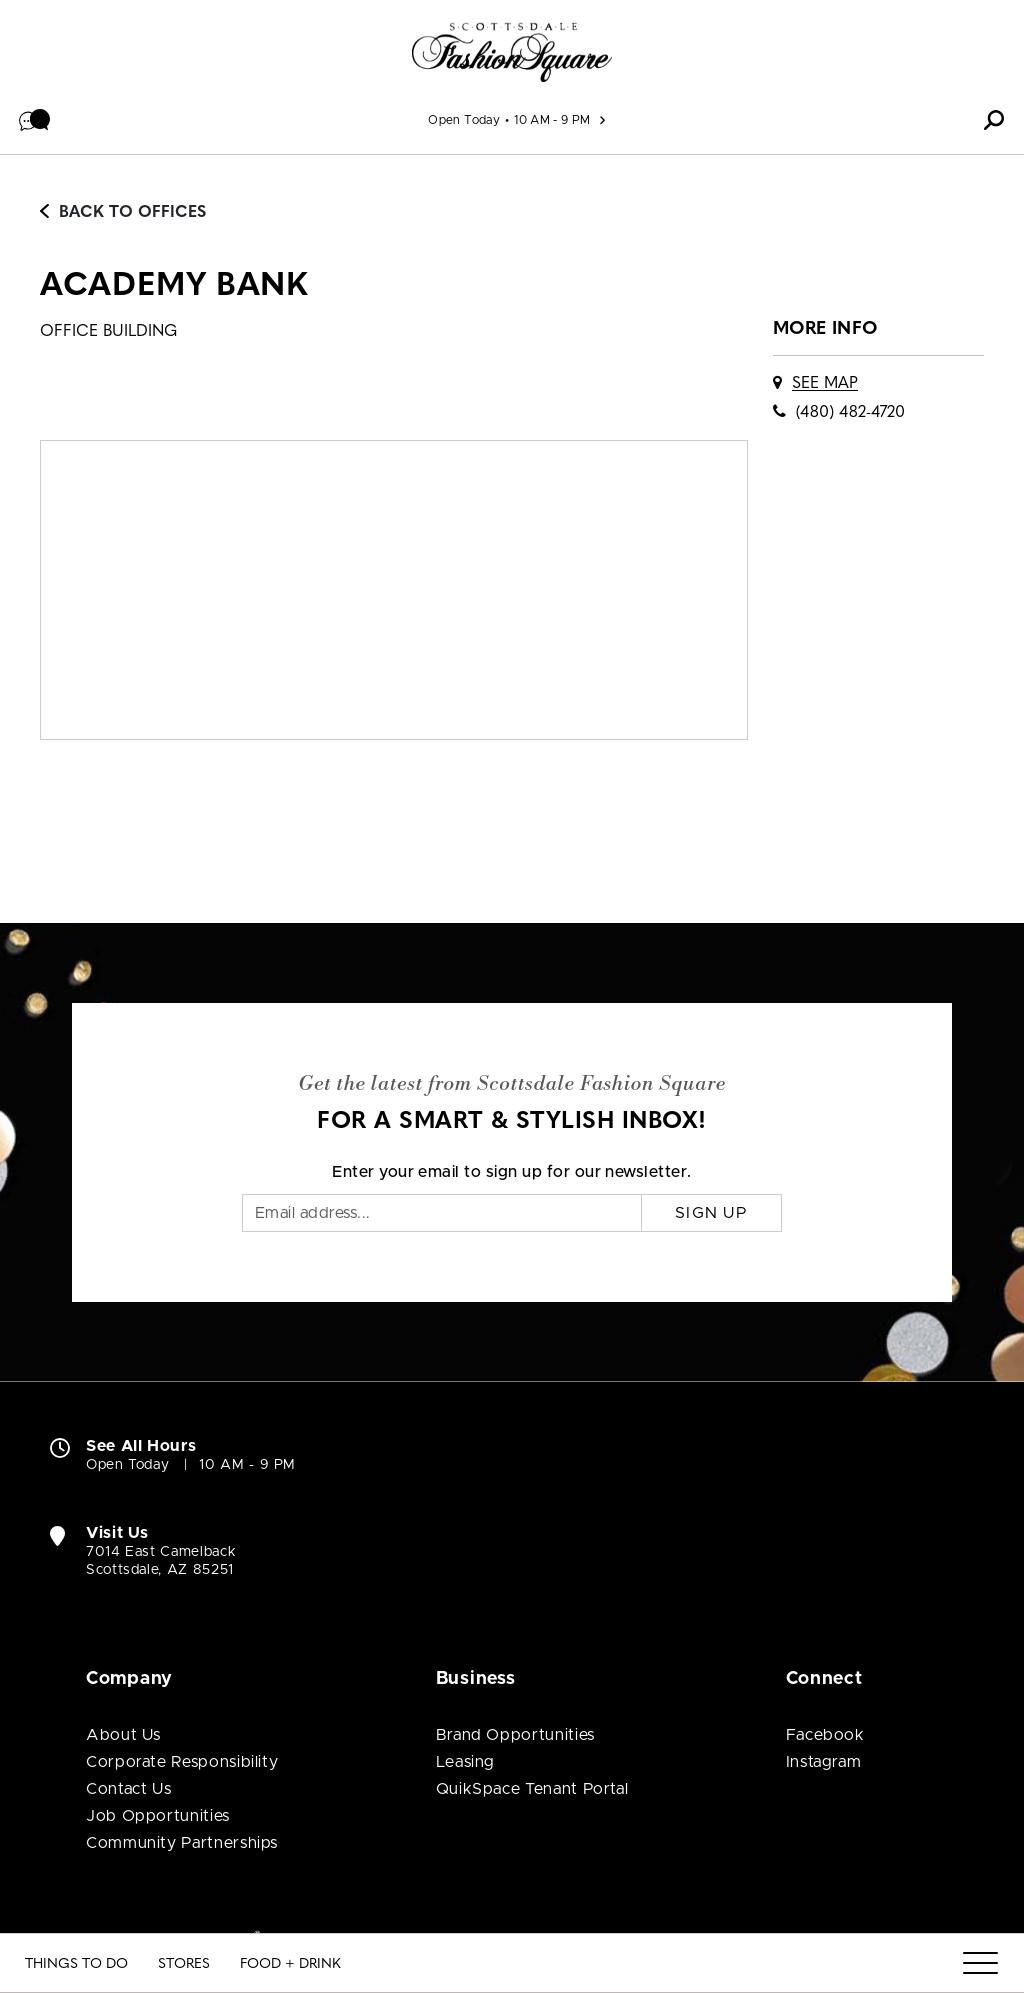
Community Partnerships (182, 1843)
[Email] (442, 1213)
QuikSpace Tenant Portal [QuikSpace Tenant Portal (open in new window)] (532, 1789)
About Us (123, 1735)
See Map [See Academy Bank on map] (825, 384)
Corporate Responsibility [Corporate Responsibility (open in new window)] (182, 1762)
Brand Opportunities (515, 1735)
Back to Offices (123, 213)
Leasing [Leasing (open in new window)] (465, 1762)
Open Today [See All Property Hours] (464, 120)
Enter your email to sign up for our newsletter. (512, 1172)
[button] (35, 120)
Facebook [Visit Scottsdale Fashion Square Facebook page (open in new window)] (825, 1735)
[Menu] (980, 1964)
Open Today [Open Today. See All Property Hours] (127, 1465)
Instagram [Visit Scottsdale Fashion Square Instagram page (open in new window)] (824, 1762)
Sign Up (711, 1213)
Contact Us (128, 1789)
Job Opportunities (158, 1816)
